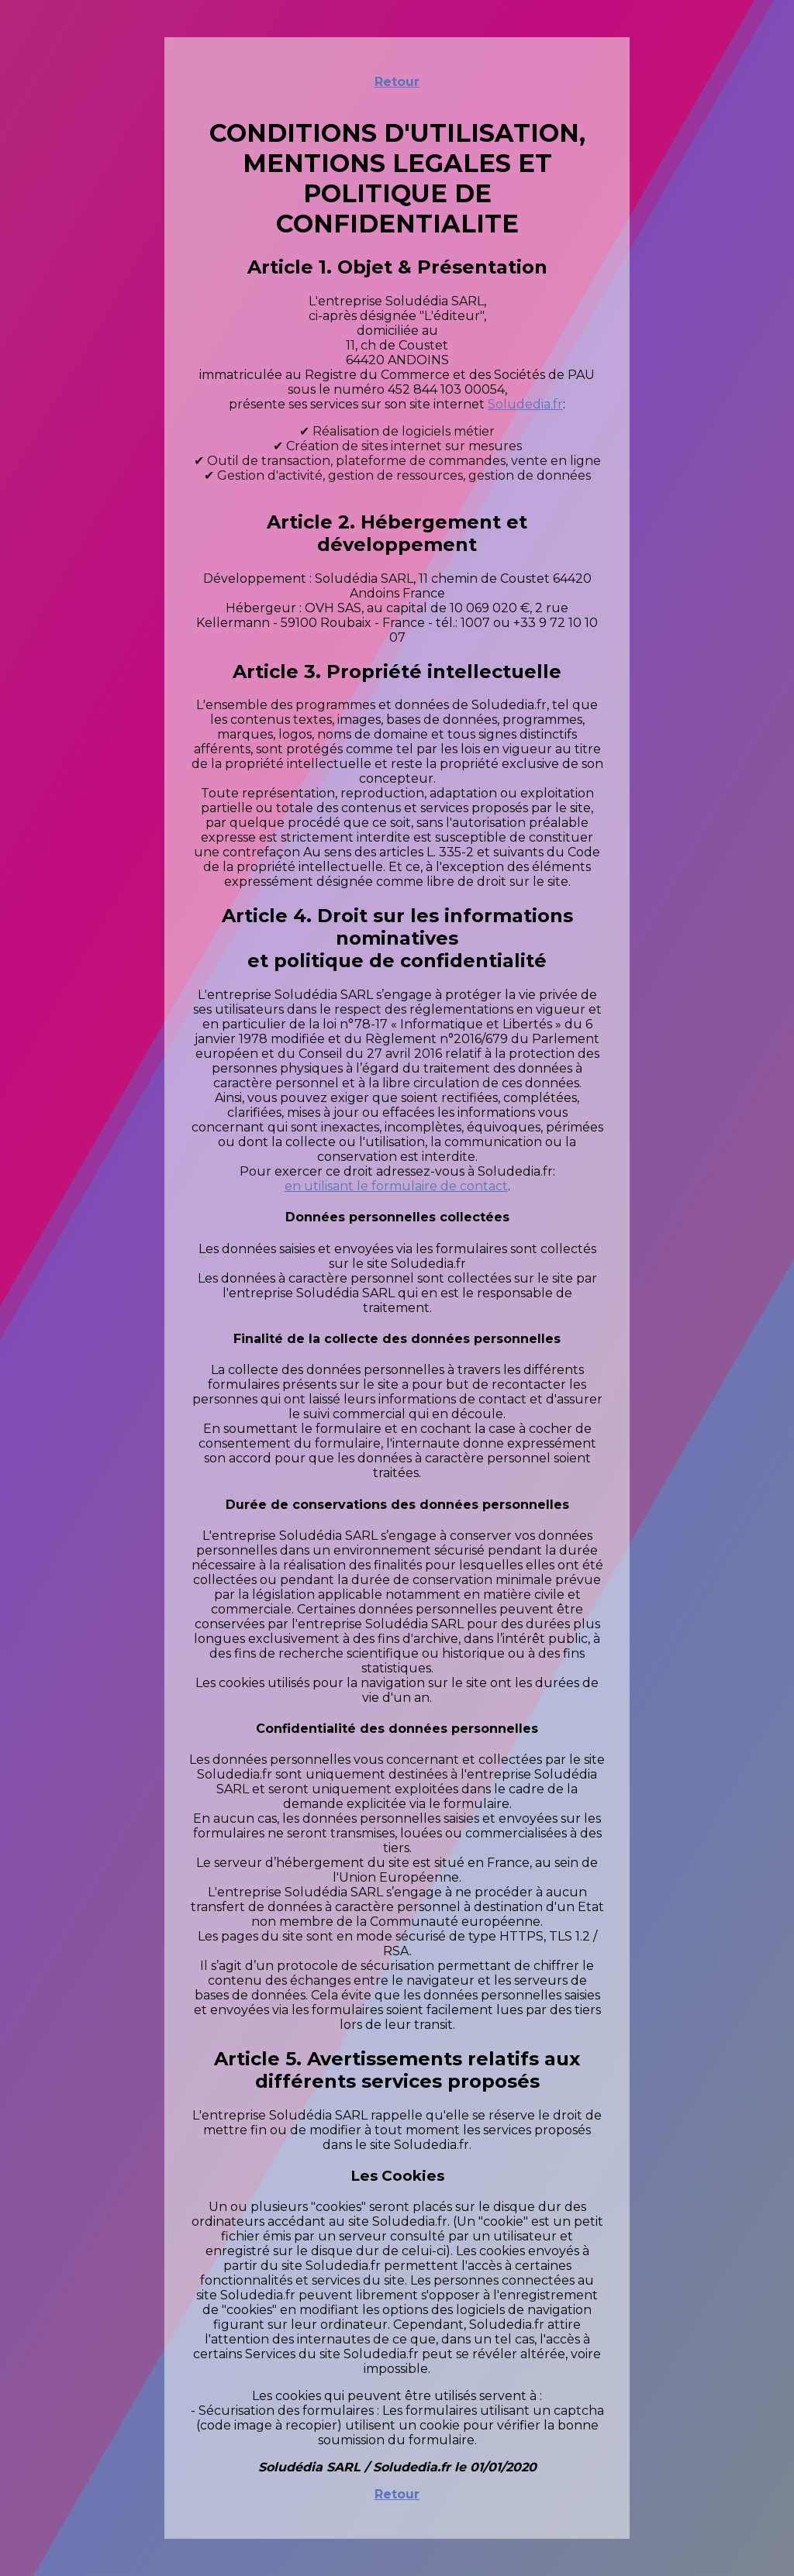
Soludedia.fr (525, 404)
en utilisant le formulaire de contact (396, 1186)
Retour (397, 81)
